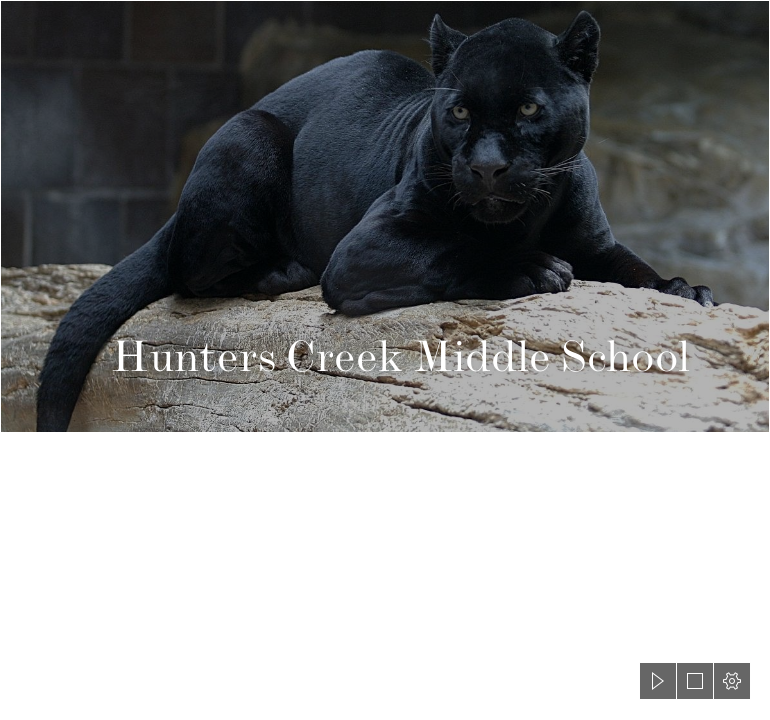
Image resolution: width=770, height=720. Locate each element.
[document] (385, 360)
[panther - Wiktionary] (385, 216)
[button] (658, 681)
